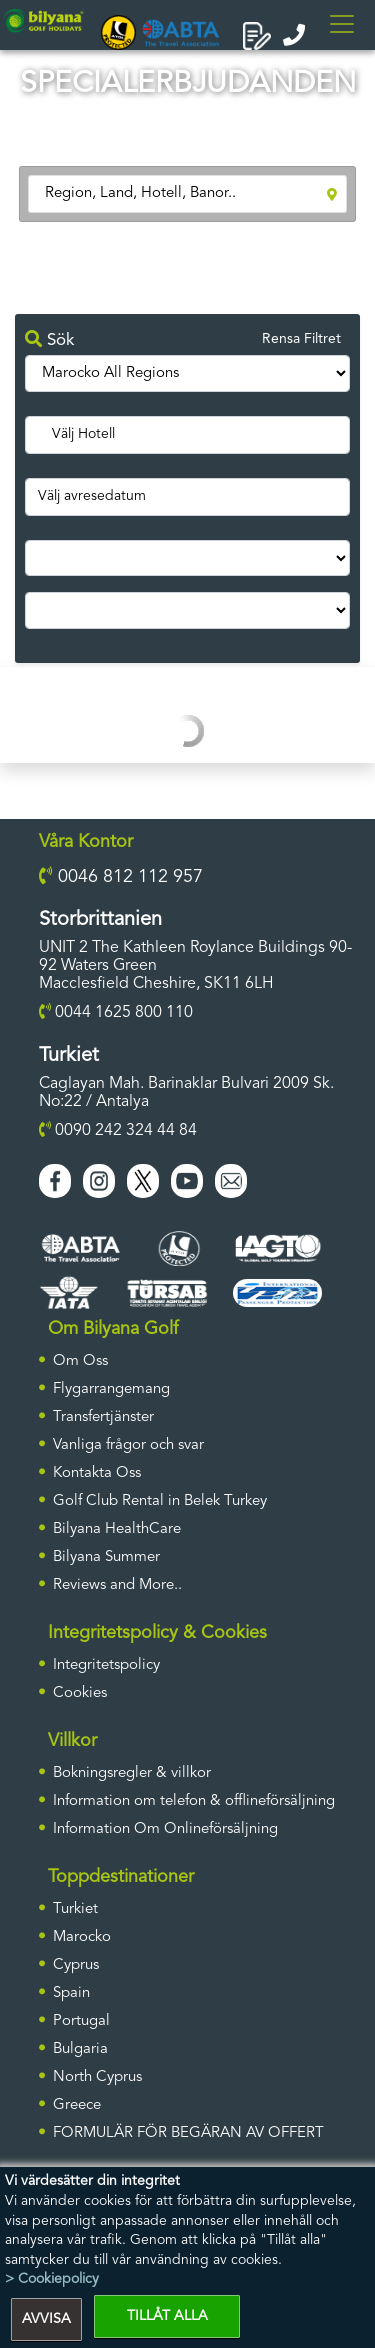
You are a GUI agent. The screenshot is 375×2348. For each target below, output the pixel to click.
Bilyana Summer (106, 1557)
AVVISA (46, 2319)
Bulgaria (80, 2049)
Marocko (82, 1937)
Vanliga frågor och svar (128, 1445)
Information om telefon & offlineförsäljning (194, 1801)
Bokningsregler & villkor (132, 1773)
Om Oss (80, 1361)
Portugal (81, 2021)
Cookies (80, 1693)
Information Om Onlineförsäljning (165, 1829)
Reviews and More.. (117, 1585)
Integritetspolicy (106, 1665)
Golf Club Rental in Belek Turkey (160, 1501)
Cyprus (76, 1965)
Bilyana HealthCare (117, 1529)
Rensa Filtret (301, 339)
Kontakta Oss (97, 1473)
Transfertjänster (103, 1417)
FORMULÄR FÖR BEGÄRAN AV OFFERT (188, 2133)
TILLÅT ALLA (167, 2316)
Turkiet (75, 1909)
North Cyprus (97, 2077)
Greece (77, 2105)
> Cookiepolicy (52, 2279)
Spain (71, 1993)
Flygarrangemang (111, 1389)
